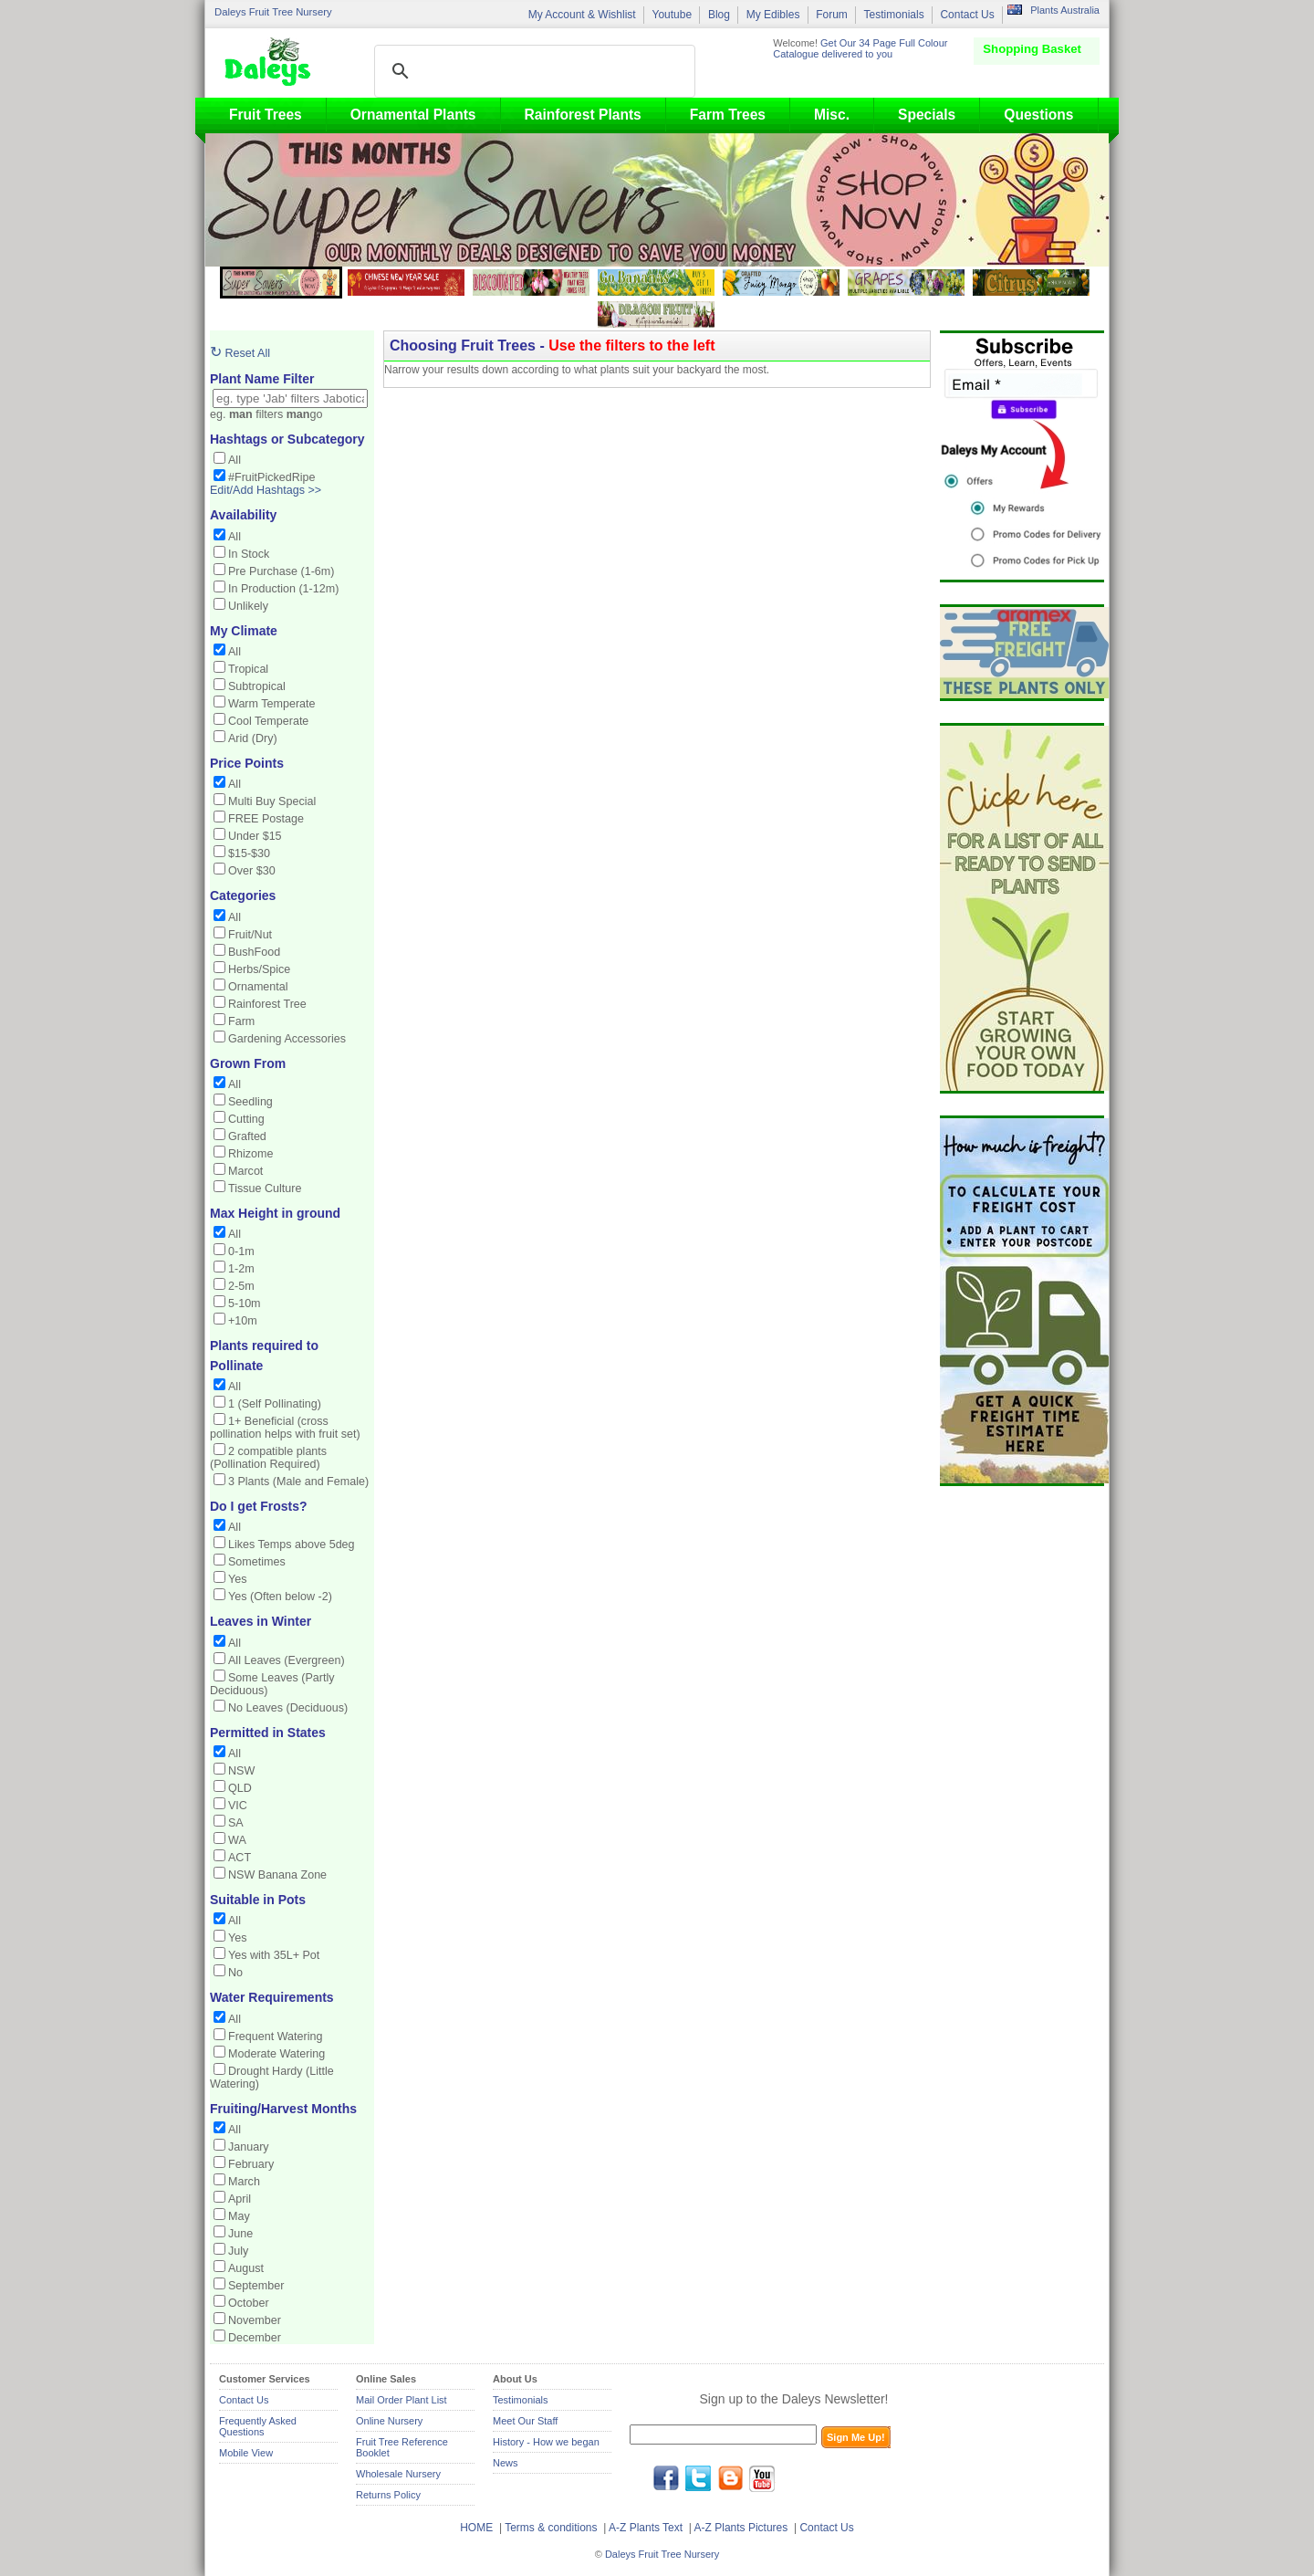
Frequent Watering (275, 2036)
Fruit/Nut (250, 934)
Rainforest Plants (583, 114)
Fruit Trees (265, 114)
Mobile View (246, 2452)
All (234, 460)
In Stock (248, 554)
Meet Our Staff (525, 2420)
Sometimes (257, 1561)
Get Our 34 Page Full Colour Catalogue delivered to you (860, 48)
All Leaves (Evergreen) (286, 1660)
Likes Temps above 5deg (291, 1544)
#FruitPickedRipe (272, 477)
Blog (719, 14)
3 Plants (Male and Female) (298, 1481)
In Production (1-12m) (283, 588)
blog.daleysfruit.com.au (730, 2478)
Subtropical (257, 686)
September (256, 2285)
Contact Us (967, 14)
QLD (240, 1788)
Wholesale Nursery (398, 2473)
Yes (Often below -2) (280, 1596)
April (239, 2199)
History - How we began (546, 2441)
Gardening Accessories (287, 1038)
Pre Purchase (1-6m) (281, 571)
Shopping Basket (1032, 49)
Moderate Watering (276, 2053)
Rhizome (251, 1153)
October (248, 2303)
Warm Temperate (272, 703)
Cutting (246, 1119)
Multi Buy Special (272, 801)
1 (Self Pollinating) (274, 1404)
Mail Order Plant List (401, 2399)
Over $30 (252, 870)
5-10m (244, 1303)
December (254, 2337)
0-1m (241, 1251)
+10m (242, 1320)
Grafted (247, 1136)
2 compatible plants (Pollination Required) (268, 1458)
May (239, 2216)
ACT (239, 1857)
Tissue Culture (264, 1188)
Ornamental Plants (413, 114)
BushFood (254, 952)
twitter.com (698, 2478)
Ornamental (258, 986)
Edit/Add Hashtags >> (265, 490)
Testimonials (894, 14)
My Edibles (773, 14)
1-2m (241, 1268)
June (240, 2233)
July (238, 2251)
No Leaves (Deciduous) (288, 1708)
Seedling (250, 1101)
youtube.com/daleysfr (762, 2478)
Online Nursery (389, 2420)
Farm (241, 1021)
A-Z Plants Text (646, 2527)
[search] (532, 71)
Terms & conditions (552, 2527)
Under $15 (255, 836)
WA (237, 1840)
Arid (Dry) (252, 738)
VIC (237, 1805)
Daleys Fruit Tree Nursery (273, 11)
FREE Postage (266, 818)
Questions (1038, 114)
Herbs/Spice (259, 969)
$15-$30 (249, 853)
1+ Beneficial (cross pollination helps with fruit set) (285, 1427)
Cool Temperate (268, 721)
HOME (476, 2527)
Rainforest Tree (267, 1004)
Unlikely (248, 606)
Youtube (672, 14)
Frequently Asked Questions (258, 2426)
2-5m (241, 1286)
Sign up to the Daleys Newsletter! (794, 2399)
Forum (832, 14)
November (254, 2320)
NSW (241, 1770)
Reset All (240, 353)
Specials (926, 114)
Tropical (248, 669)
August (246, 2268)
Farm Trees (728, 114)
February (251, 2164)
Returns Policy (388, 2494)
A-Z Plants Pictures (741, 2527)
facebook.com (666, 2478)
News (505, 2462)
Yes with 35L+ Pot (273, 1955)
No (235, 1972)
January (248, 2147)
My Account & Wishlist (582, 14)
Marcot (245, 1171)
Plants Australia (1065, 10)
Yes (237, 1579)
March (244, 2181)
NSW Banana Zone (277, 1875)
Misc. (832, 114)
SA (236, 1823)
